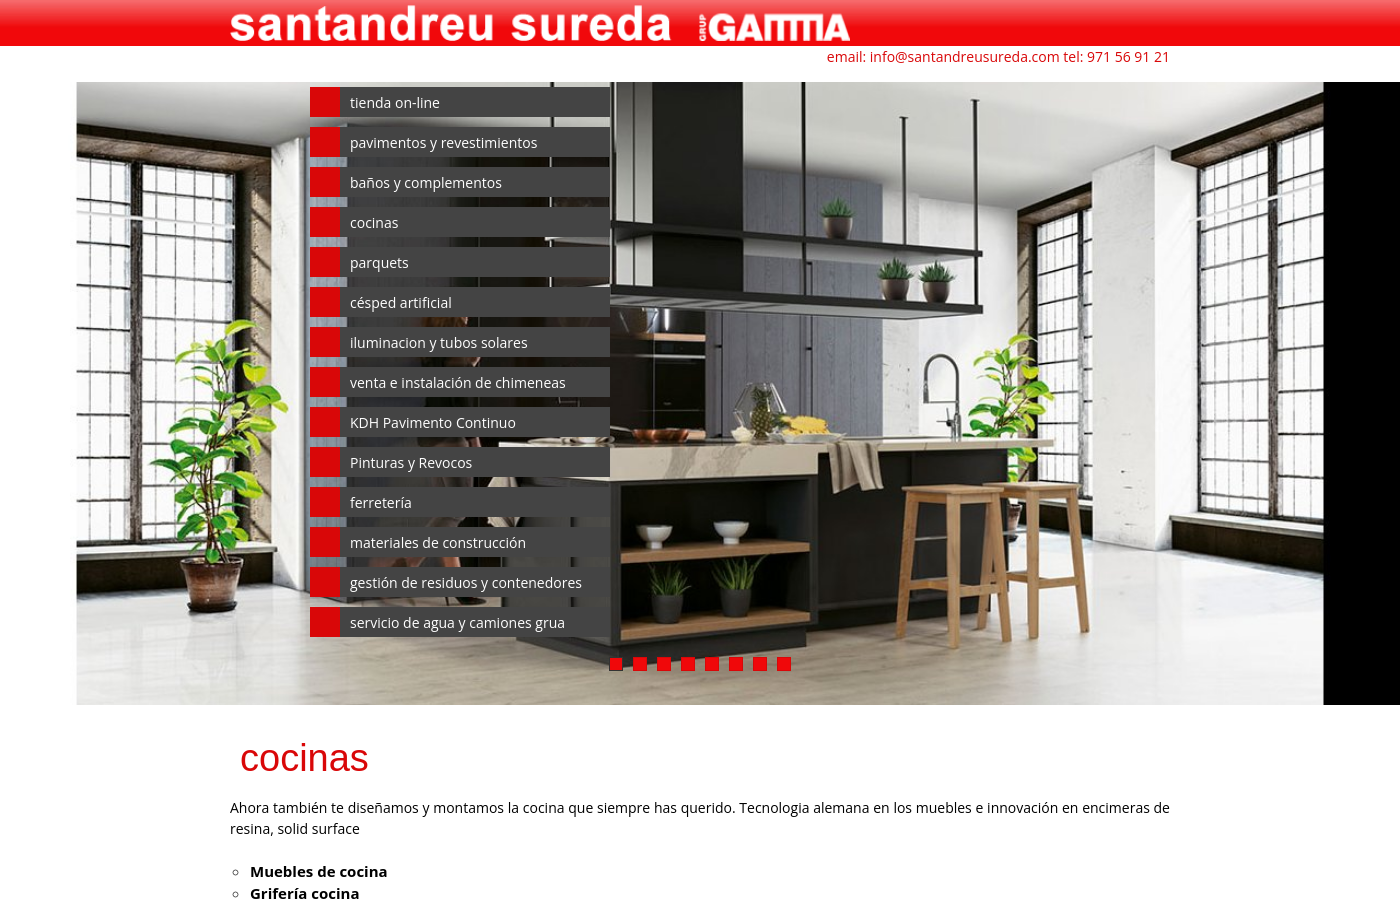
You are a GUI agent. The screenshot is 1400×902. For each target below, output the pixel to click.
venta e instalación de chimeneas (458, 382)
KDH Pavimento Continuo (433, 422)
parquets (379, 262)
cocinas (374, 222)
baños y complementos (426, 182)
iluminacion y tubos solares (439, 342)
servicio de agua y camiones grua (457, 622)
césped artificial (401, 302)
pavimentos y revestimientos (443, 142)
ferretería (381, 502)
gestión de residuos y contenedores (466, 582)
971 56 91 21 (1128, 56)
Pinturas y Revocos (411, 462)
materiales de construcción (438, 542)
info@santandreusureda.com (965, 56)
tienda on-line (395, 102)
